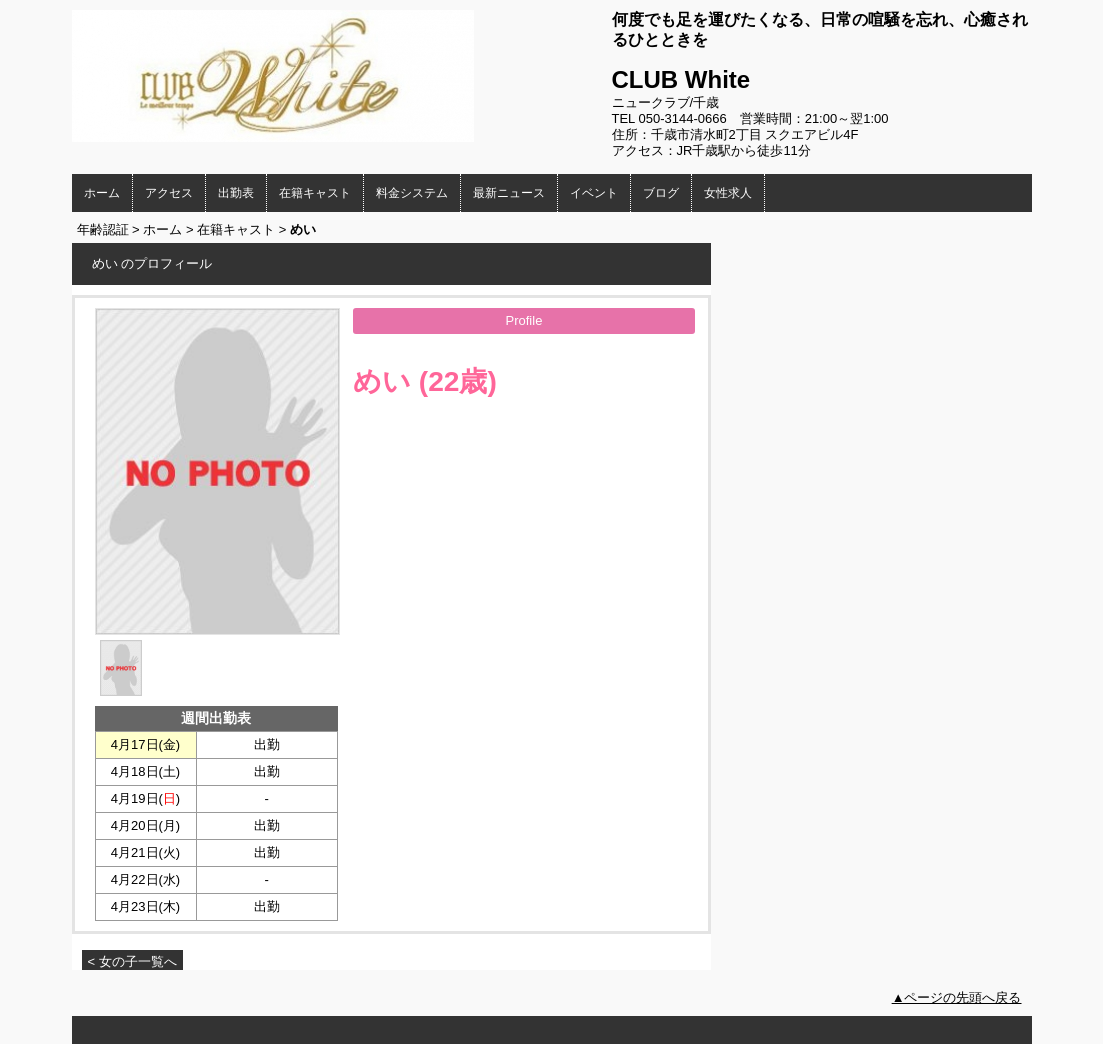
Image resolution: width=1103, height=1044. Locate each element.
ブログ (661, 193)
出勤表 (236, 193)
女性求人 (728, 193)
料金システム (412, 193)
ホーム (102, 193)
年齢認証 (103, 229)
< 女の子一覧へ (132, 961)
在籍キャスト (315, 193)
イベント (594, 193)
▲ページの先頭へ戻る (957, 997)
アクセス (169, 193)
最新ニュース (509, 193)
